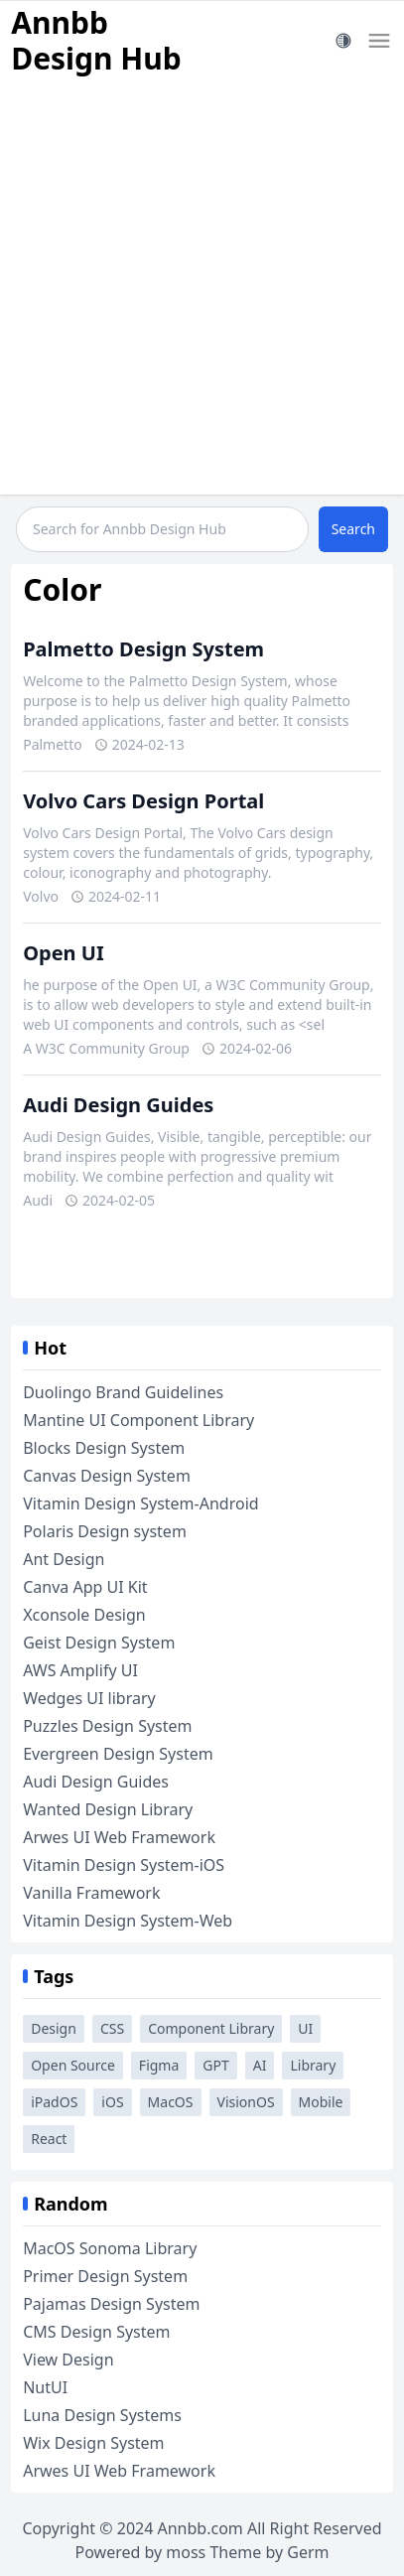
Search (353, 528)
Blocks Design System (104, 1448)
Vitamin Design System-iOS (123, 1865)
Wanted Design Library (108, 1809)
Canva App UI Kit (85, 1587)
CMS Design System (96, 2332)
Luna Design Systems (102, 2415)
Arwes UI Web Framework (119, 1837)
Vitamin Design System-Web (127, 1921)
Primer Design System (105, 2276)
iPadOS (54, 2101)
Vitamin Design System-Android (140, 1503)
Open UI (63, 952)
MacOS (171, 2101)
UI (305, 2028)
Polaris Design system (105, 1531)
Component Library (211, 2028)
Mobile (321, 2101)
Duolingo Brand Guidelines (123, 1392)
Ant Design (63, 1559)
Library (313, 2065)
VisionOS (246, 2101)
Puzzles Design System (107, 1726)
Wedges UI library (89, 1698)
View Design (68, 2359)
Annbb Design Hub (96, 40)
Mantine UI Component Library (138, 1420)
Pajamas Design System (111, 2304)
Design (53, 2028)
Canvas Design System (107, 1476)
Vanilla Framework (91, 1893)
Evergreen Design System (117, 1754)
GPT (215, 2065)
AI (260, 2065)
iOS (112, 2101)
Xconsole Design (84, 1615)
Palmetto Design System (143, 649)
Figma (159, 2065)
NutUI (45, 2387)
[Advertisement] (202, 292)
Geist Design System (99, 1642)
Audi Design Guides (118, 1104)
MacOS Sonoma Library (110, 2248)
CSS (112, 2028)
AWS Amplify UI (80, 1670)
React (49, 2138)
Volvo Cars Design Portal (143, 800)
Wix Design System (93, 2443)
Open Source (73, 2065)
